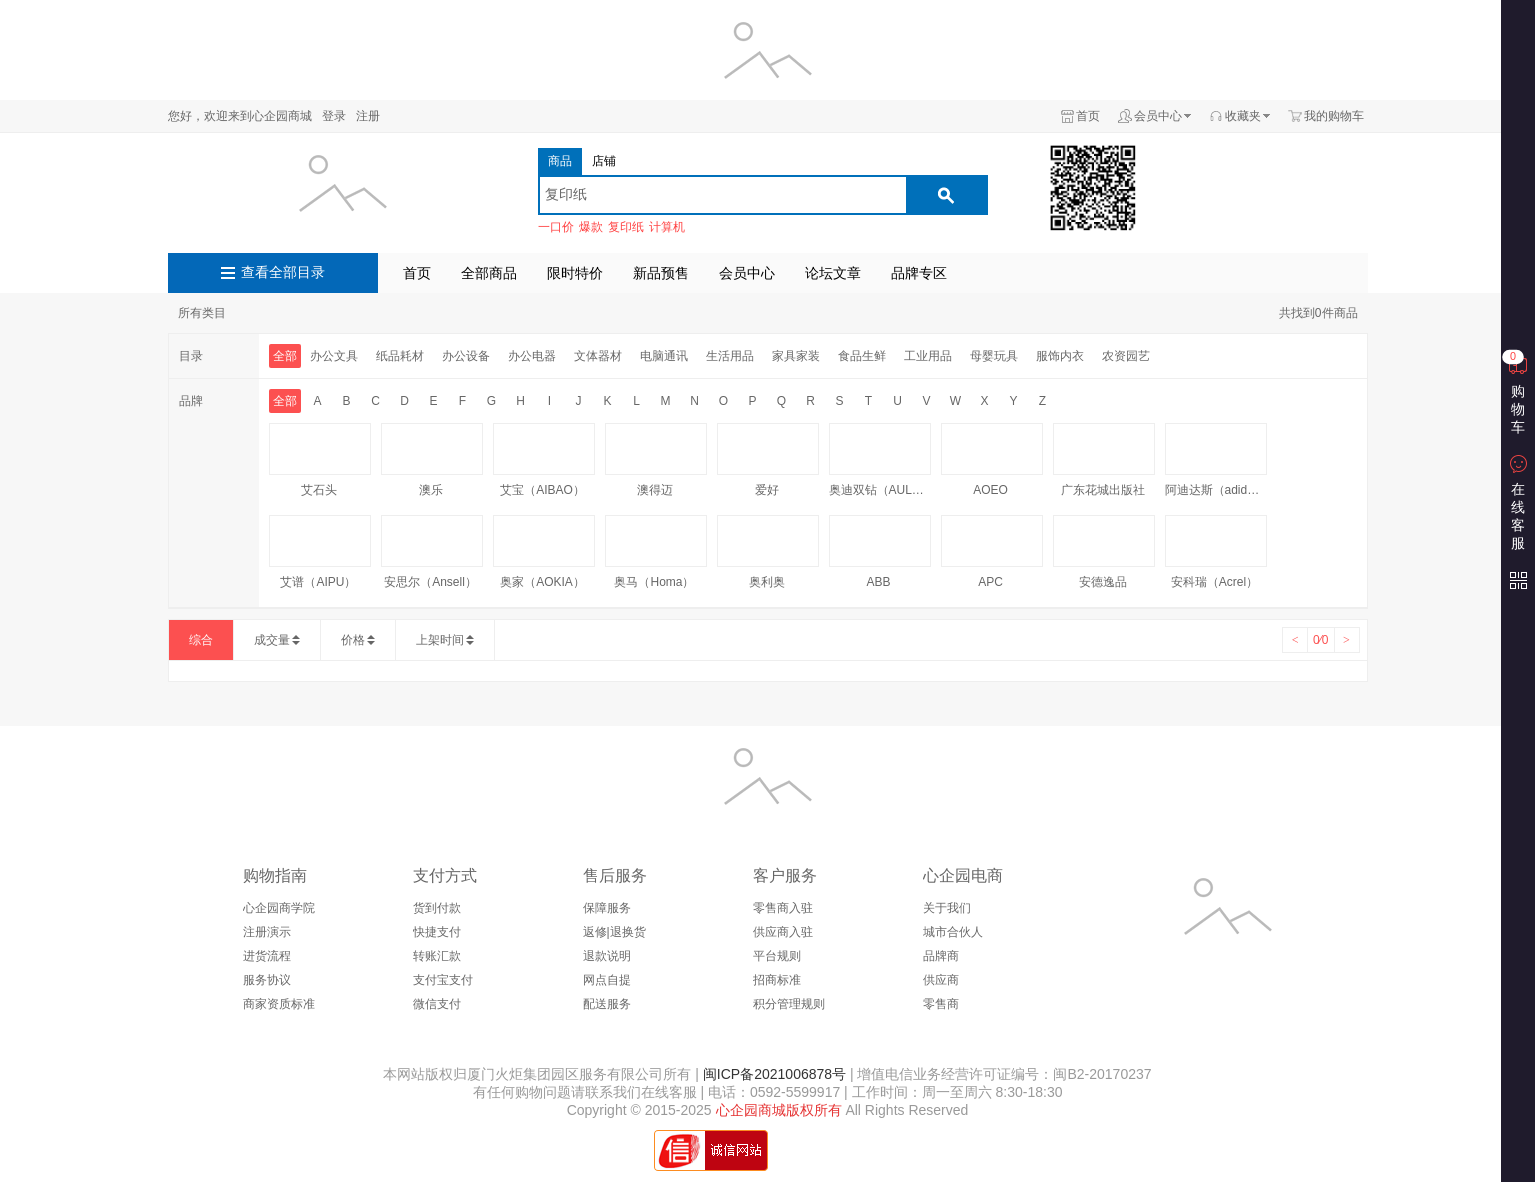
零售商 (941, 1004)
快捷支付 (437, 932)
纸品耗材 (400, 356)
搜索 (946, 195)
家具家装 (796, 356)
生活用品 (730, 356)
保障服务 (607, 908)
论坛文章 (833, 273)
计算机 (667, 227)
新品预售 (661, 273)
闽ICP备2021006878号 (772, 1074)
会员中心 (1158, 116)
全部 (285, 356)
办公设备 (466, 356)
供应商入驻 (783, 932)
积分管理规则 (789, 1004)
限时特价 (575, 273)
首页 (1088, 116)
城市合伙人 (953, 932)
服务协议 (267, 980)
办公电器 (532, 356)
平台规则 (777, 956)
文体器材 (598, 356)
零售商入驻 (783, 908)
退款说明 (607, 956)
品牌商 (941, 956)
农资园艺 (1126, 356)
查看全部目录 (283, 272)
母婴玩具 (994, 356)
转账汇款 (437, 956)
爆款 (591, 227)
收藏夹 (1243, 116)
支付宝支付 (443, 980)
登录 (334, 116)
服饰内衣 (1060, 356)
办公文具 (334, 356)
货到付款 (437, 908)
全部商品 (489, 273)
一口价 (556, 227)
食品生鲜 (862, 356)
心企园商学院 (279, 908)
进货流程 (267, 956)
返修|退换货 (614, 932)
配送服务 (607, 1004)
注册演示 (267, 932)
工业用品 (928, 356)
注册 (368, 116)
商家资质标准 (279, 1004)
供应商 (941, 980)
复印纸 (626, 227)
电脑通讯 (664, 356)
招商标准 (777, 980)
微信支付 (437, 1004)
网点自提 (607, 980)
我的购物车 (1334, 116)
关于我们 (947, 908)
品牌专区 (919, 273)
